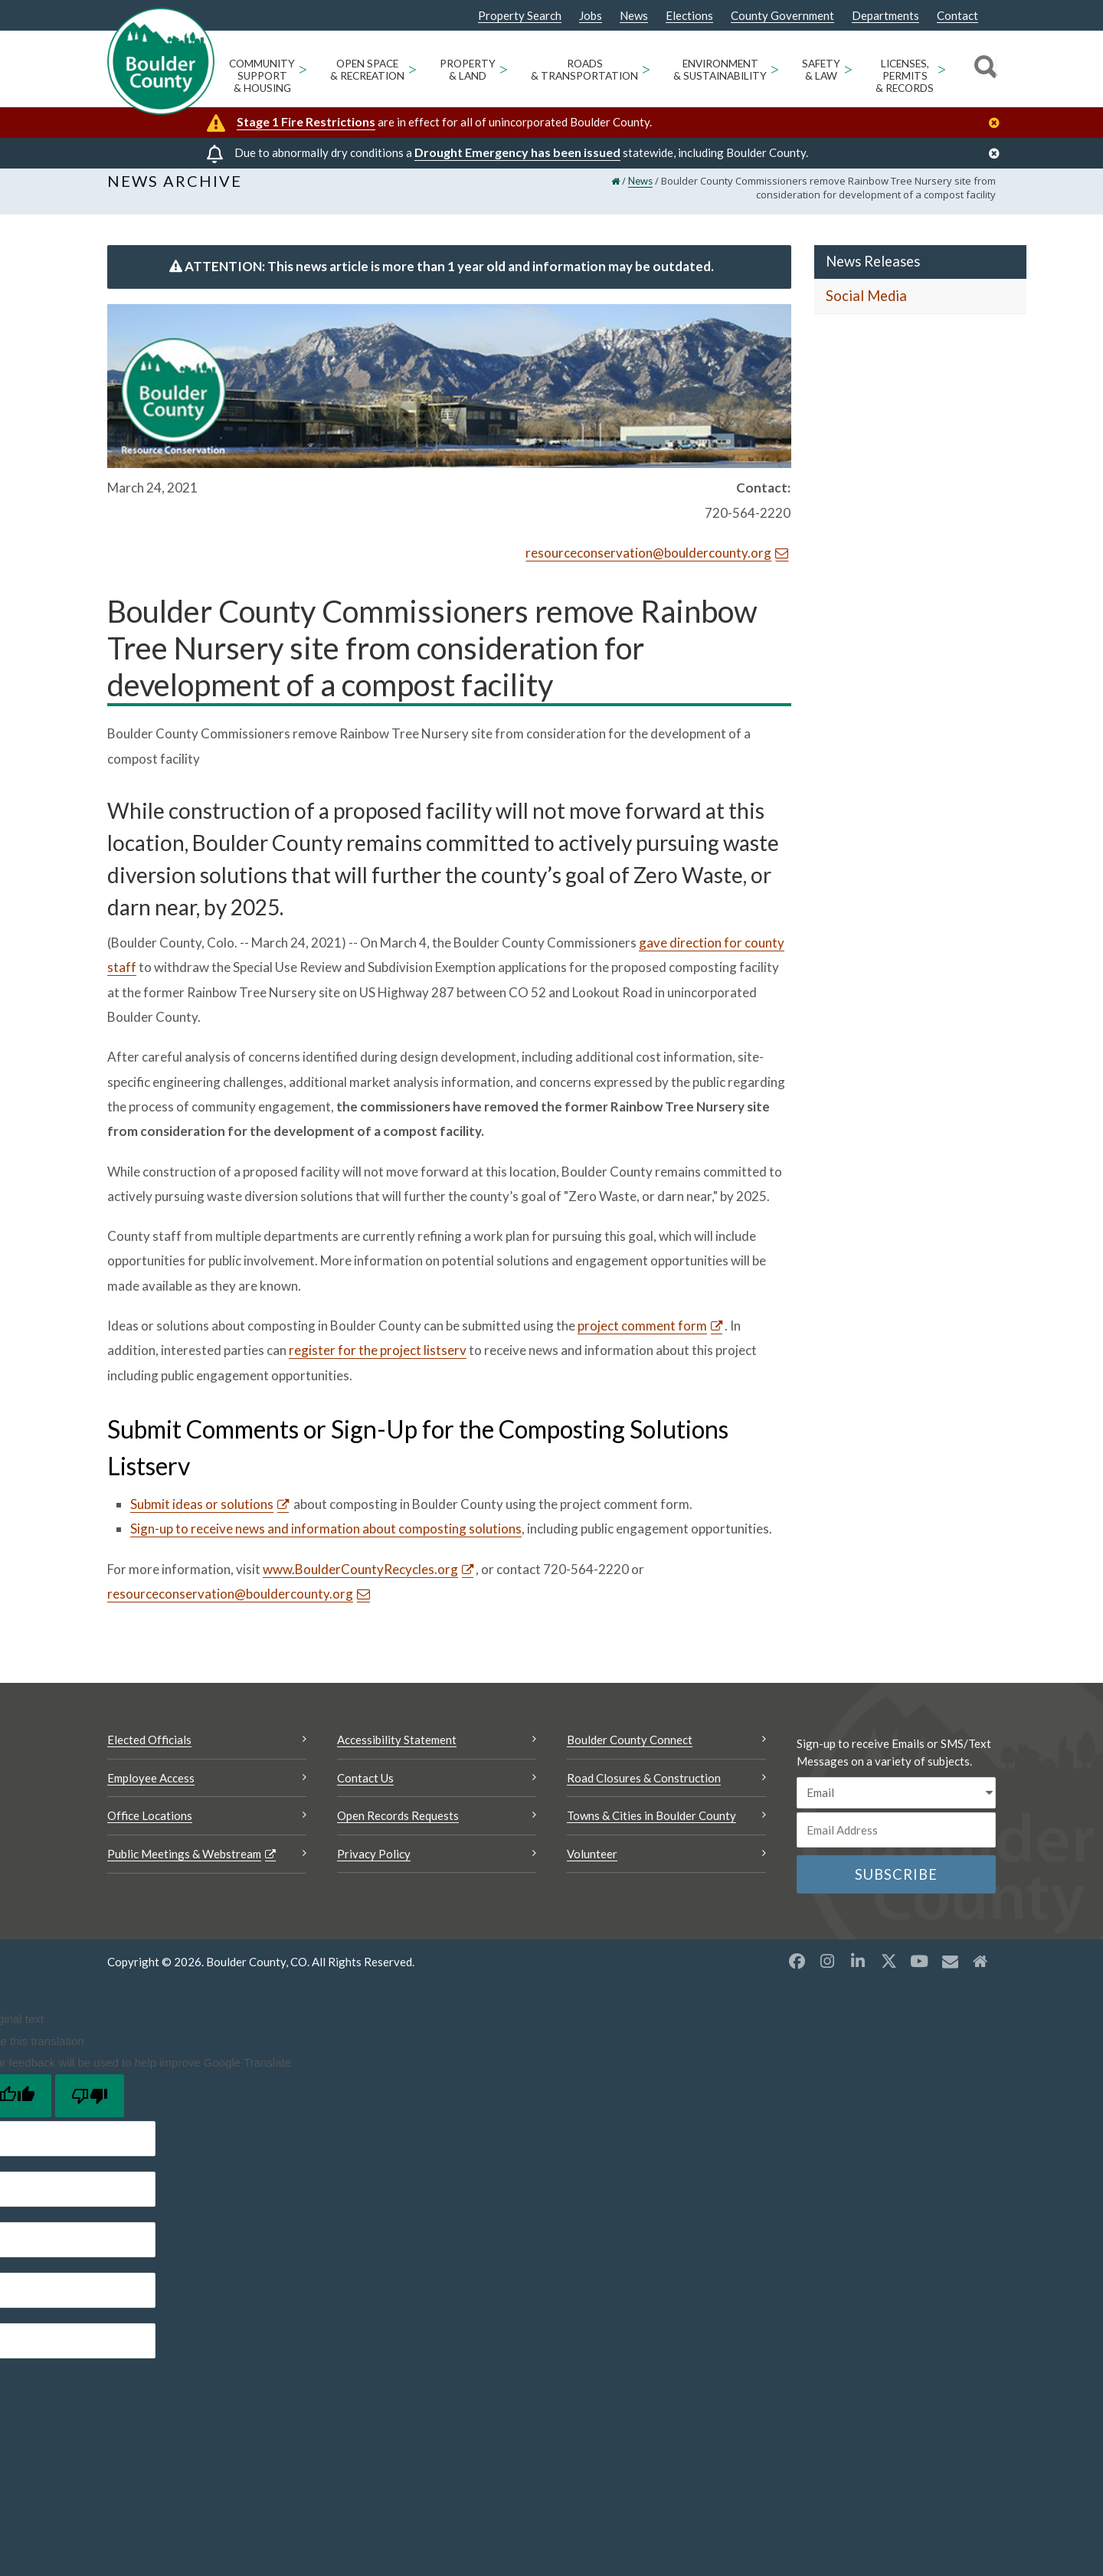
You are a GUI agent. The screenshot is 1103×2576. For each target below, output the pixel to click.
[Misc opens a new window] (949, 1973)
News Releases (873, 273)
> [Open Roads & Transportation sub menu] (646, 68)
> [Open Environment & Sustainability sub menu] (775, 68)
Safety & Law (821, 69)
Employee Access (151, 1790)
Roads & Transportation (584, 69)
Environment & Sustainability (720, 69)
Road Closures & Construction (644, 1790)
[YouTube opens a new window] (919, 1973)
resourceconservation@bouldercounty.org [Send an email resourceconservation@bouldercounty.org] (648, 565)
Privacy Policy (374, 1866)
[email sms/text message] (896, 1805)
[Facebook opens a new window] (796, 1973)
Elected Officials (149, 1752)
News (634, 15)
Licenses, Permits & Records (905, 75)
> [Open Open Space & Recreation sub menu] (412, 68)
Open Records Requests (398, 1828)
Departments (885, 15)
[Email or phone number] (896, 1842)
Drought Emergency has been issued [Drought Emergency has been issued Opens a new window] (517, 152)
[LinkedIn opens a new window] (858, 1973)
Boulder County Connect (629, 1752)
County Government (782, 15)
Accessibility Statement (397, 1752)
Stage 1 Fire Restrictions (306, 121)
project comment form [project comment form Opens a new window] (642, 1338)
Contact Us (365, 1790)
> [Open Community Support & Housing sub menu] (303, 68)
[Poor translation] (89, 2107)
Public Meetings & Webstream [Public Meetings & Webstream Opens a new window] (184, 1866)
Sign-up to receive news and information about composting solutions (326, 1541)
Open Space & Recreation (367, 69)
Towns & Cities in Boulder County (651, 1828)
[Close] (998, 123)
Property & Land (468, 69)
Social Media (866, 307)
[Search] (983, 69)
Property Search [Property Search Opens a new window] (519, 16)
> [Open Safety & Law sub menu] (848, 68)
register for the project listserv (377, 1362)
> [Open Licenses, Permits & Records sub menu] (942, 68)
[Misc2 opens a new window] (980, 1973)
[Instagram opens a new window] (827, 1973)
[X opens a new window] (888, 1973)
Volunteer (592, 1866)
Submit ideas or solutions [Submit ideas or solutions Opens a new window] (201, 1516)
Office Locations (149, 1828)
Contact (957, 15)
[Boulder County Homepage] (160, 61)
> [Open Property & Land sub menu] (503, 68)
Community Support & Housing (262, 75)
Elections (689, 15)
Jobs (590, 15)
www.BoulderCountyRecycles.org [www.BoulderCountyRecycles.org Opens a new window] (360, 1581)
